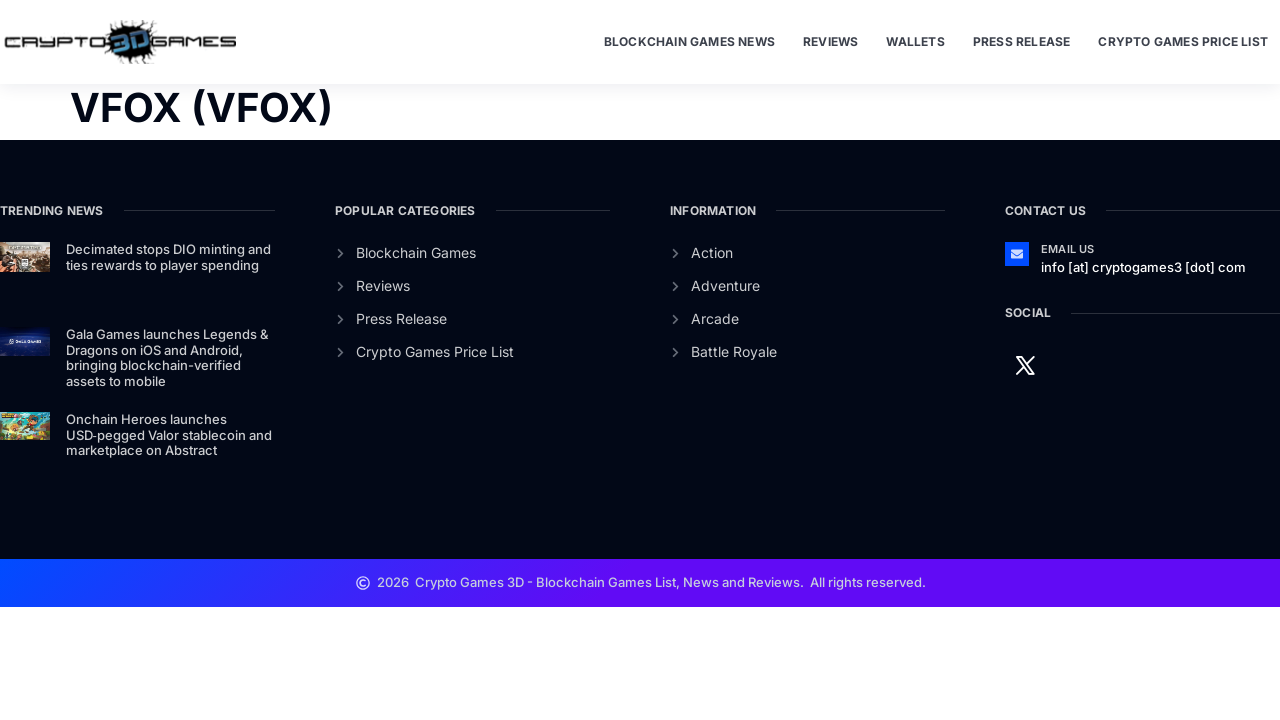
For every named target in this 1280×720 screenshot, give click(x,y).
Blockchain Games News (689, 41)
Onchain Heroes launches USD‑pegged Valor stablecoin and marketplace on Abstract (169, 434)
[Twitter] (1025, 364)
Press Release (1022, 41)
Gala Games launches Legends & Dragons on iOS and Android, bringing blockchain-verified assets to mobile (167, 357)
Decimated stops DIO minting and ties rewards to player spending (168, 257)
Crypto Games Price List (1183, 41)
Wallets (915, 41)
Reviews (830, 41)
